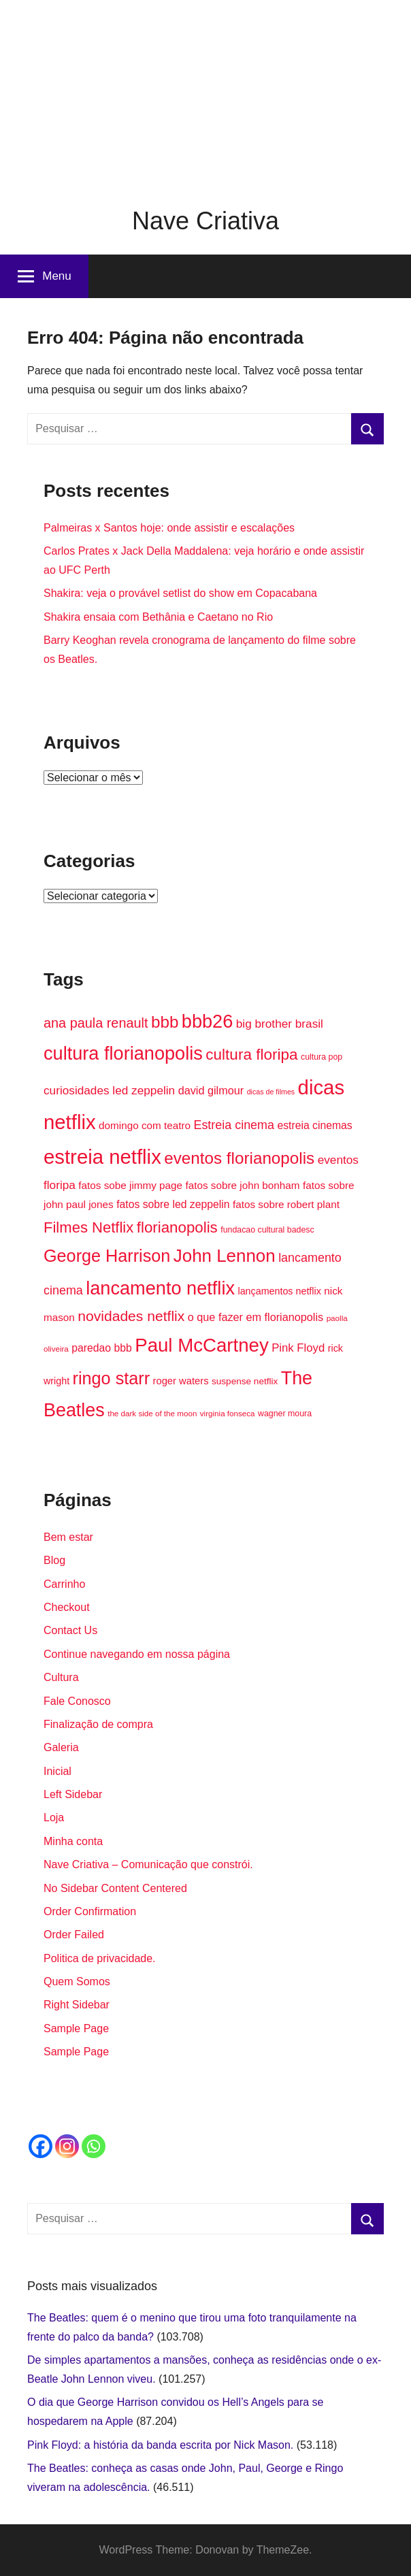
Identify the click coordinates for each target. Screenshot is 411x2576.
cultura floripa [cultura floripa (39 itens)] (251, 1054)
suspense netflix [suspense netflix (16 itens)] (245, 1381)
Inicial (57, 1771)
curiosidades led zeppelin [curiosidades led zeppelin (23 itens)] (109, 1090)
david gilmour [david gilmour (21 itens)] (211, 1090)
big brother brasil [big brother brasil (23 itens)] (279, 1023)
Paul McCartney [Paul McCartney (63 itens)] (202, 1345)
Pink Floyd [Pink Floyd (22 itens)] (298, 1347)
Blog (54, 1560)
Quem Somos (77, 1981)
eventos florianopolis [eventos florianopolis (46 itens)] (239, 1158)
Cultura (61, 1677)
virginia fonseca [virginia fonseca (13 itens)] (227, 1413)
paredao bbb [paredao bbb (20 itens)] (101, 1348)
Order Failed (74, 1934)
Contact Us (70, 1630)
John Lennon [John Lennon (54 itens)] (225, 1255)
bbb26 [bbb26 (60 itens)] (207, 1021)
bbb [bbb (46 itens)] (164, 1022)
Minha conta (73, 1841)
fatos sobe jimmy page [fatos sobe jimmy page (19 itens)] (130, 1185)
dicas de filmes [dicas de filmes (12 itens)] (271, 1092)
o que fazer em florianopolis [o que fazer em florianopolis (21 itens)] (255, 1317)
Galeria (61, 1747)
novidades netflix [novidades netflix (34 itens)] (131, 1316)
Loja (54, 1817)
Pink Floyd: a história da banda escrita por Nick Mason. (160, 2445)
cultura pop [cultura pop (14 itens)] (321, 1057)
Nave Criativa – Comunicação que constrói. (148, 1864)
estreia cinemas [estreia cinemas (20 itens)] (314, 1125)
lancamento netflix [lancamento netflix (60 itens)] (160, 1288)
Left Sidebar (73, 1794)
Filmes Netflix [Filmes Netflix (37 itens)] (88, 1227)
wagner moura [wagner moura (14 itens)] (285, 1413)
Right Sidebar (77, 2004)
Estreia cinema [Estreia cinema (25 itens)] (233, 1125)
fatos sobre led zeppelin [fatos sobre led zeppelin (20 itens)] (172, 1204)
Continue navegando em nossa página (137, 1654)
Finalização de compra (98, 1724)
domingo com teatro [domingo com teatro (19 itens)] (145, 1125)
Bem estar (68, 1537)
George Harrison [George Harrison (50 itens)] (107, 1255)
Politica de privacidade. (100, 1958)
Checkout (67, 1607)
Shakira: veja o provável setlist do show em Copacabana (180, 593)
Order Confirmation (90, 1911)
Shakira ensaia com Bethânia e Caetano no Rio (158, 617)
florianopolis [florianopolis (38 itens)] (177, 1227)
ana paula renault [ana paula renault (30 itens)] (96, 1022)
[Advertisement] (205, 95)
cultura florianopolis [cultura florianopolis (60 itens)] (123, 1053)
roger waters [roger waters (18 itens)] (181, 1380)
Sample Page (76, 2028)
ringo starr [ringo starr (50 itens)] (111, 1378)
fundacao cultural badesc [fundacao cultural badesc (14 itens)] (267, 1230)
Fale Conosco (77, 1701)
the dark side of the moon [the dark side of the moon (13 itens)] (152, 1413)
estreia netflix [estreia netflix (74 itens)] (102, 1156)
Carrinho (64, 1584)
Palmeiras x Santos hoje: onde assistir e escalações (169, 528)
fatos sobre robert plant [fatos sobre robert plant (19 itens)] (286, 1204)
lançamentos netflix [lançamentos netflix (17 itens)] (278, 1291)
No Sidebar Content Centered (115, 1888)
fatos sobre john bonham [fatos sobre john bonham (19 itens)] (243, 1185)
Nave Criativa (205, 221)
